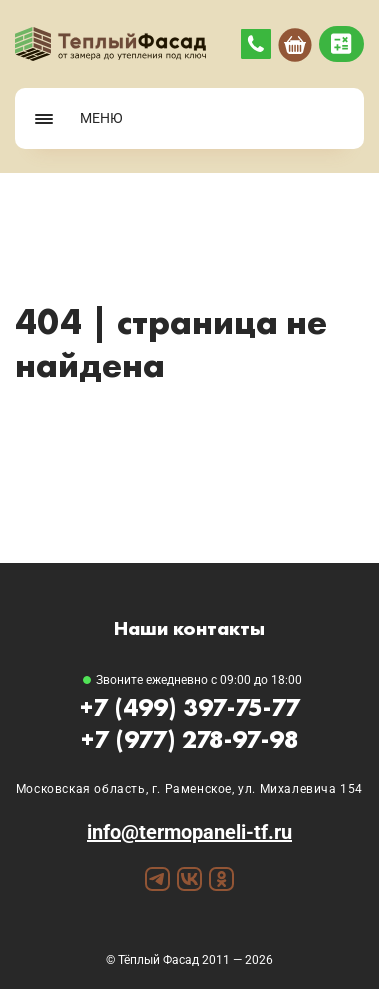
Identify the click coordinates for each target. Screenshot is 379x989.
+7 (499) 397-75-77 (190, 707)
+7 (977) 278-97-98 (190, 739)
